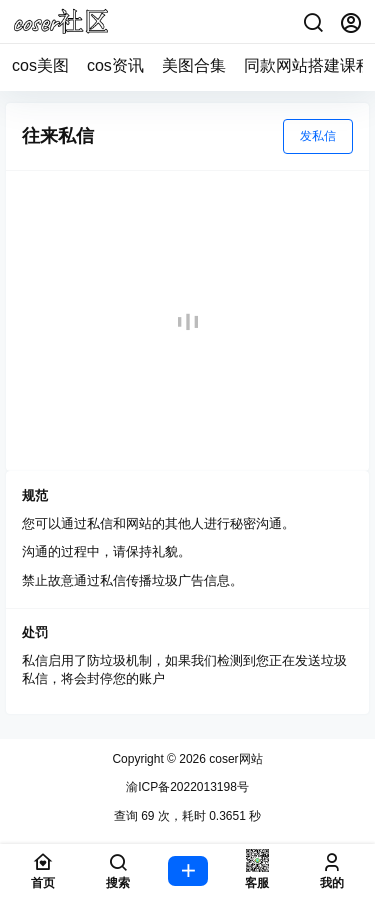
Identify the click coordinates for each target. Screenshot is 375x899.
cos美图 (40, 65)
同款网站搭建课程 (308, 65)
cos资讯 (115, 65)
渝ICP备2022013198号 (187, 787)
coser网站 (234, 759)
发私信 (318, 136)
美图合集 (194, 65)
